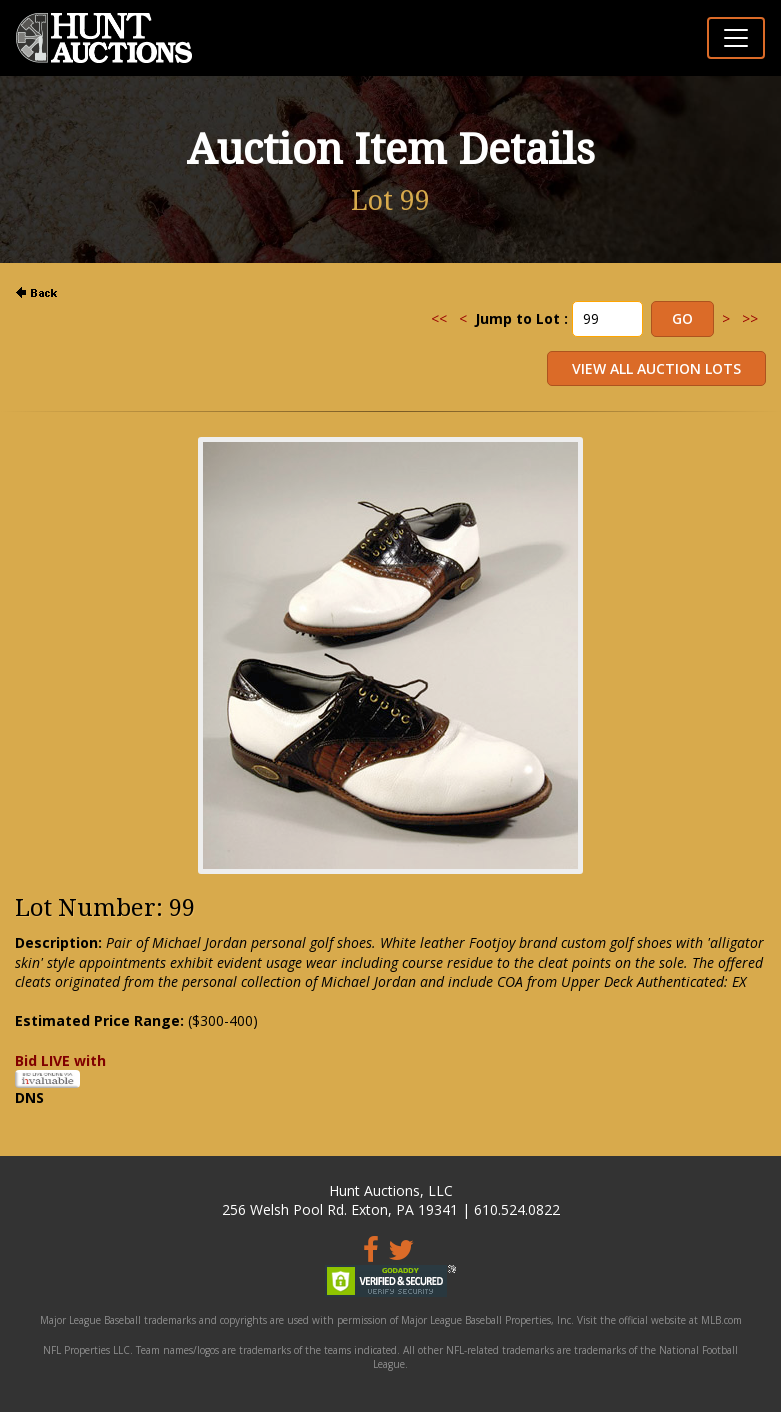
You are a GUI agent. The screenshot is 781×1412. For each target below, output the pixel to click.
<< (439, 318)
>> (750, 318)
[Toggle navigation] (736, 38)
